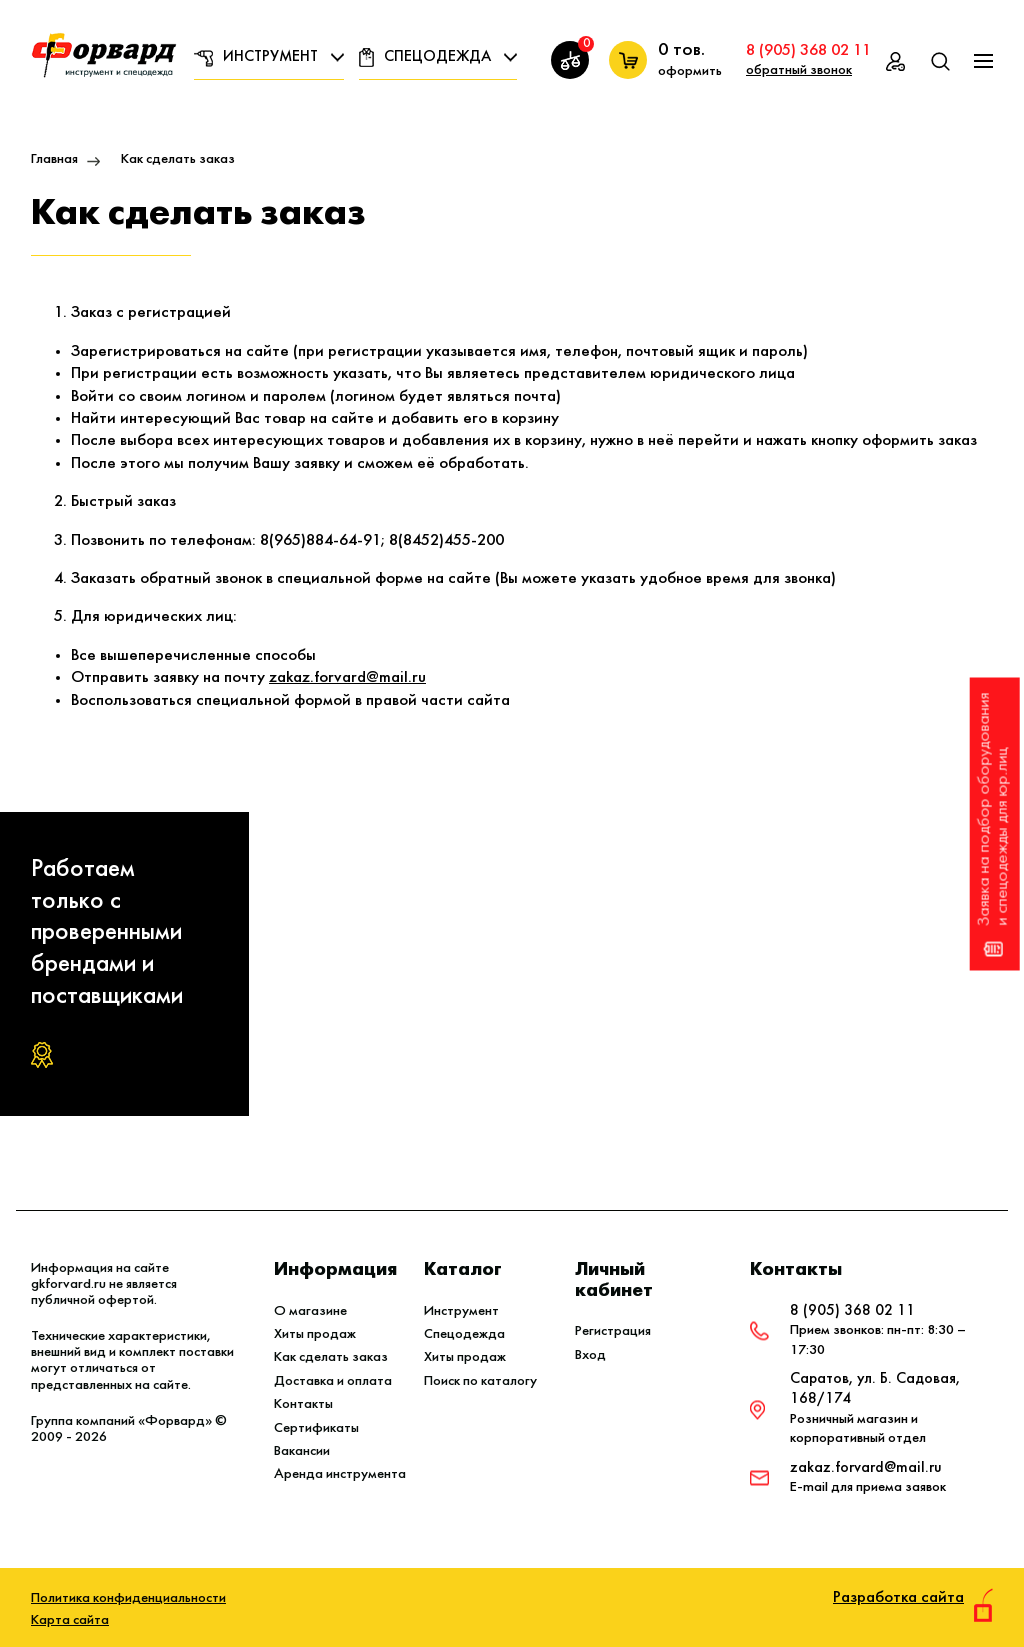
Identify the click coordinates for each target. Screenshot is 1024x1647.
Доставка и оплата (333, 1381)
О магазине (310, 1311)
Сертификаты (316, 1428)
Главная (54, 159)
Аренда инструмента (340, 1474)
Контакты (303, 1404)
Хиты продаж (315, 1334)
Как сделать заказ (331, 1357)
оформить (690, 71)
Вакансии (302, 1451)
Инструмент (270, 57)
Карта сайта (70, 1620)
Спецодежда (437, 57)
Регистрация (613, 1331)
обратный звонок (799, 70)
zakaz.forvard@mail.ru (347, 677)
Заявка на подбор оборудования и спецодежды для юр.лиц (993, 824)
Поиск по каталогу (480, 1381)
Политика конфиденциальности (128, 1598)
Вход (590, 1355)
